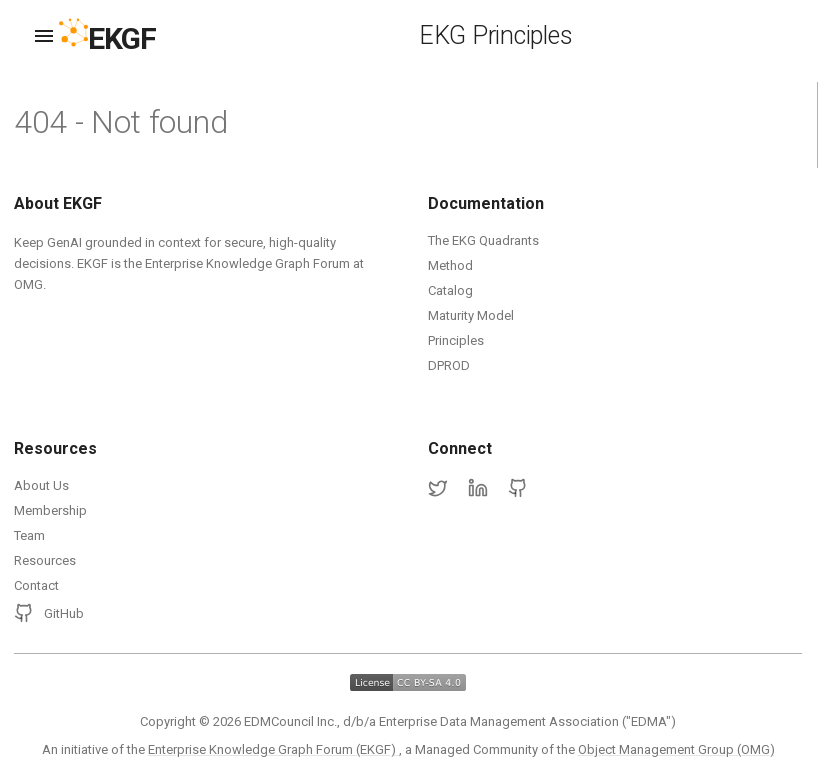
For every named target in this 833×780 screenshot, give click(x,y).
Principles (456, 340)
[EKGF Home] (124, 36)
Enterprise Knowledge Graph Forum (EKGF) (273, 749)
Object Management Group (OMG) (676, 749)
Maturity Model (471, 315)
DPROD (449, 365)
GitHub (49, 613)
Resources (45, 560)
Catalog (450, 290)
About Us (41, 485)
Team (29, 535)
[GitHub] (518, 489)
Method (450, 265)
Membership (50, 510)
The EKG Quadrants (483, 240)
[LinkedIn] (478, 489)
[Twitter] (438, 489)
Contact (36, 585)
